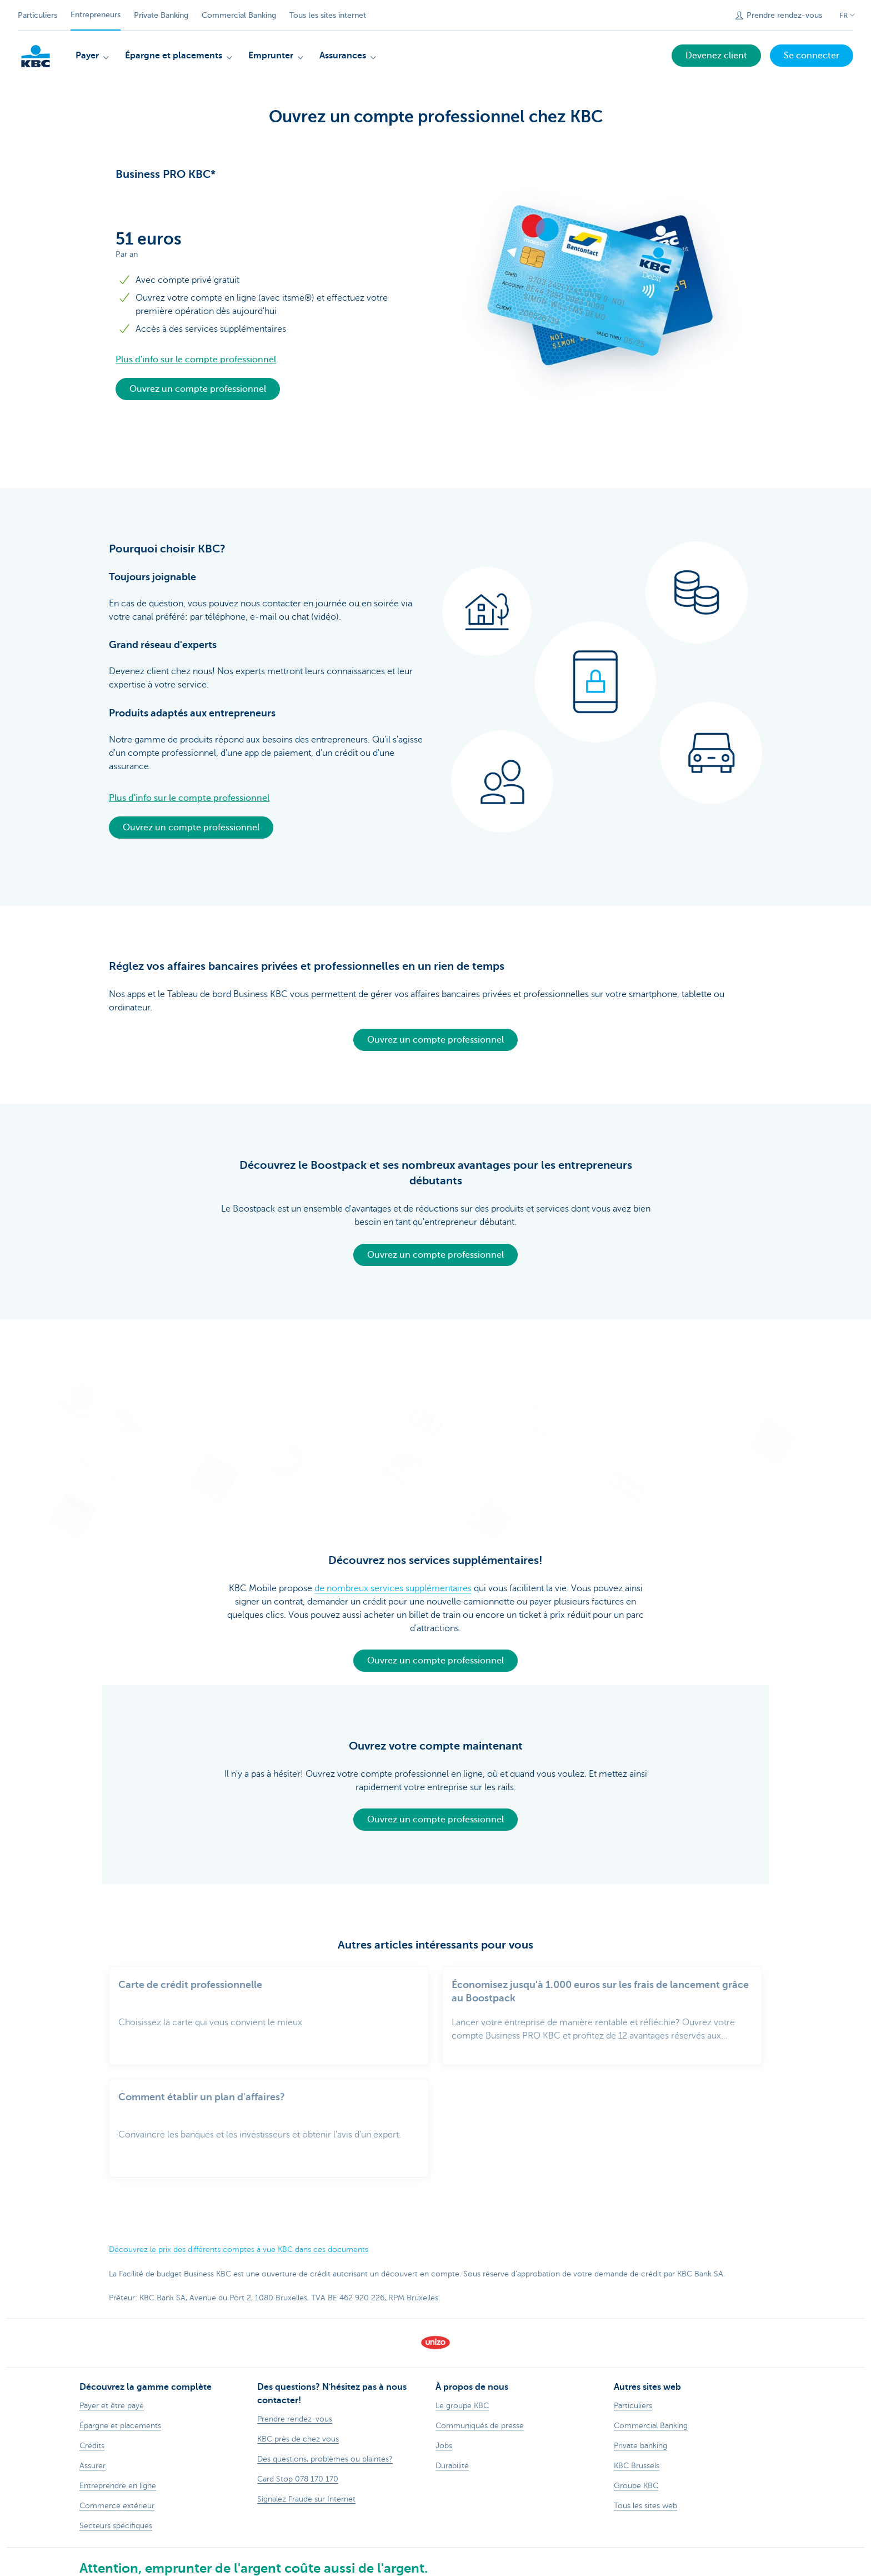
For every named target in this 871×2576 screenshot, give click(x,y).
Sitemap (132, 2571)
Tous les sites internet (327, 15)
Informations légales (188, 2571)
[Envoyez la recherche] (712, 16)
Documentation (324, 2571)
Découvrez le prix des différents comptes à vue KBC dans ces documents (238, 2230)
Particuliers (37, 15)
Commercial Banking (239, 15)
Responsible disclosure (399, 2571)
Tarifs (102, 2571)
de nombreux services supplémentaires (393, 1582)
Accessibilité (467, 2571)
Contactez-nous (260, 2571)
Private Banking (161, 15)
